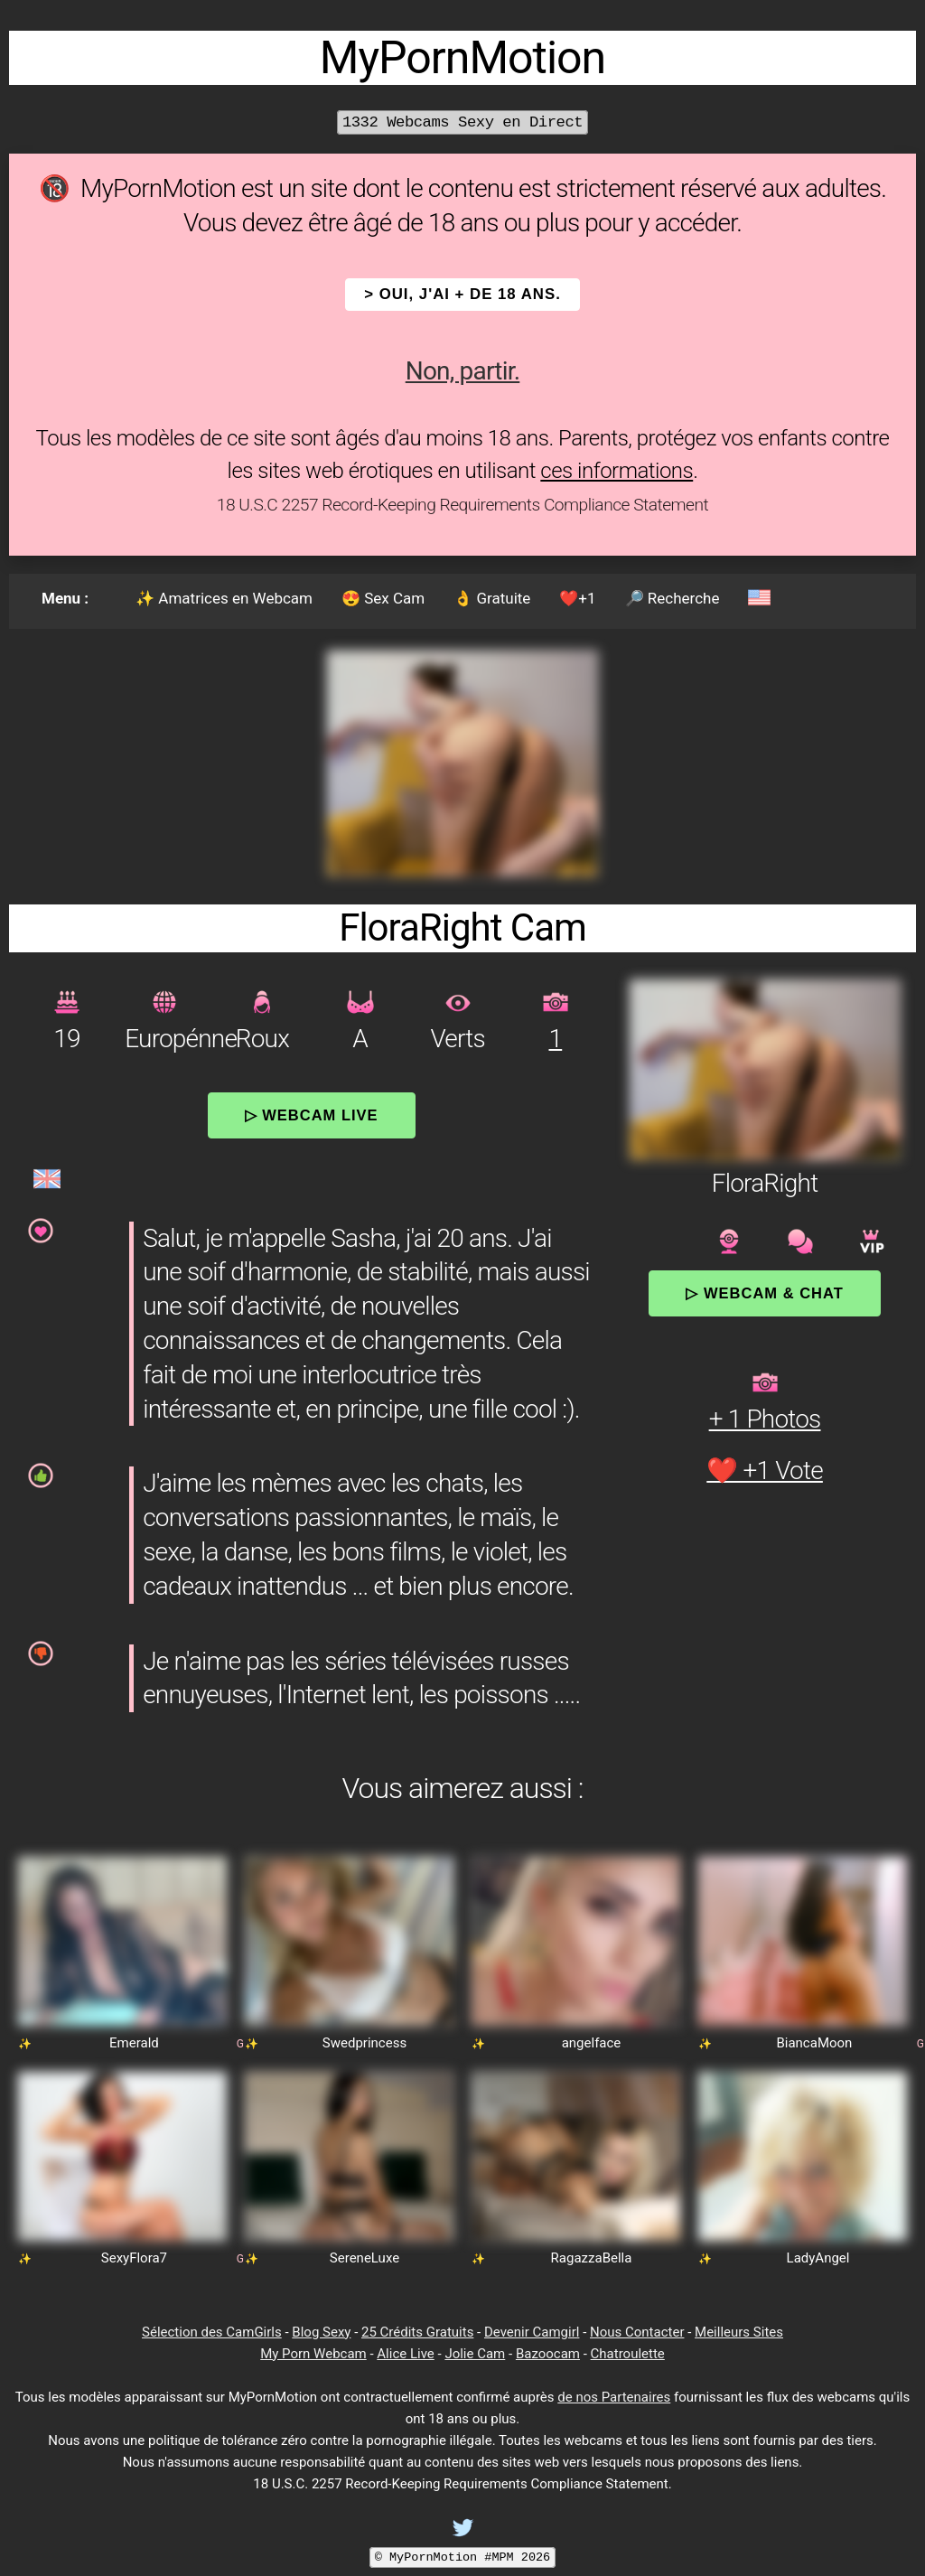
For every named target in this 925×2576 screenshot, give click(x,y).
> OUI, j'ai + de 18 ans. (462, 294)
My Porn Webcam (313, 2354)
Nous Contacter (637, 2332)
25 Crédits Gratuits (417, 2332)
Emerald (134, 2043)
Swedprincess (364, 2043)
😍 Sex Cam (383, 598)
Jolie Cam (474, 2354)
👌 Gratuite (491, 598)
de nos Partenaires (613, 2397)
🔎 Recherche (672, 598)
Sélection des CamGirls (212, 2332)
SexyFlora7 (134, 2258)
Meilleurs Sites (739, 2332)
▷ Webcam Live (311, 1115)
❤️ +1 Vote (764, 1470)
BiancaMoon (814, 2043)
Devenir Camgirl (531, 2332)
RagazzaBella (591, 2258)
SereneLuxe (364, 2258)
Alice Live (405, 2354)
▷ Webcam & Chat (764, 1293)
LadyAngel (818, 2258)
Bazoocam (548, 2354)
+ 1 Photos (765, 1419)
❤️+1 (577, 598)
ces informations (616, 470)
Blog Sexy (321, 2332)
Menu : (65, 598)
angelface (591, 2043)
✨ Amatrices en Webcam (224, 598)
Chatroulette (628, 2354)
